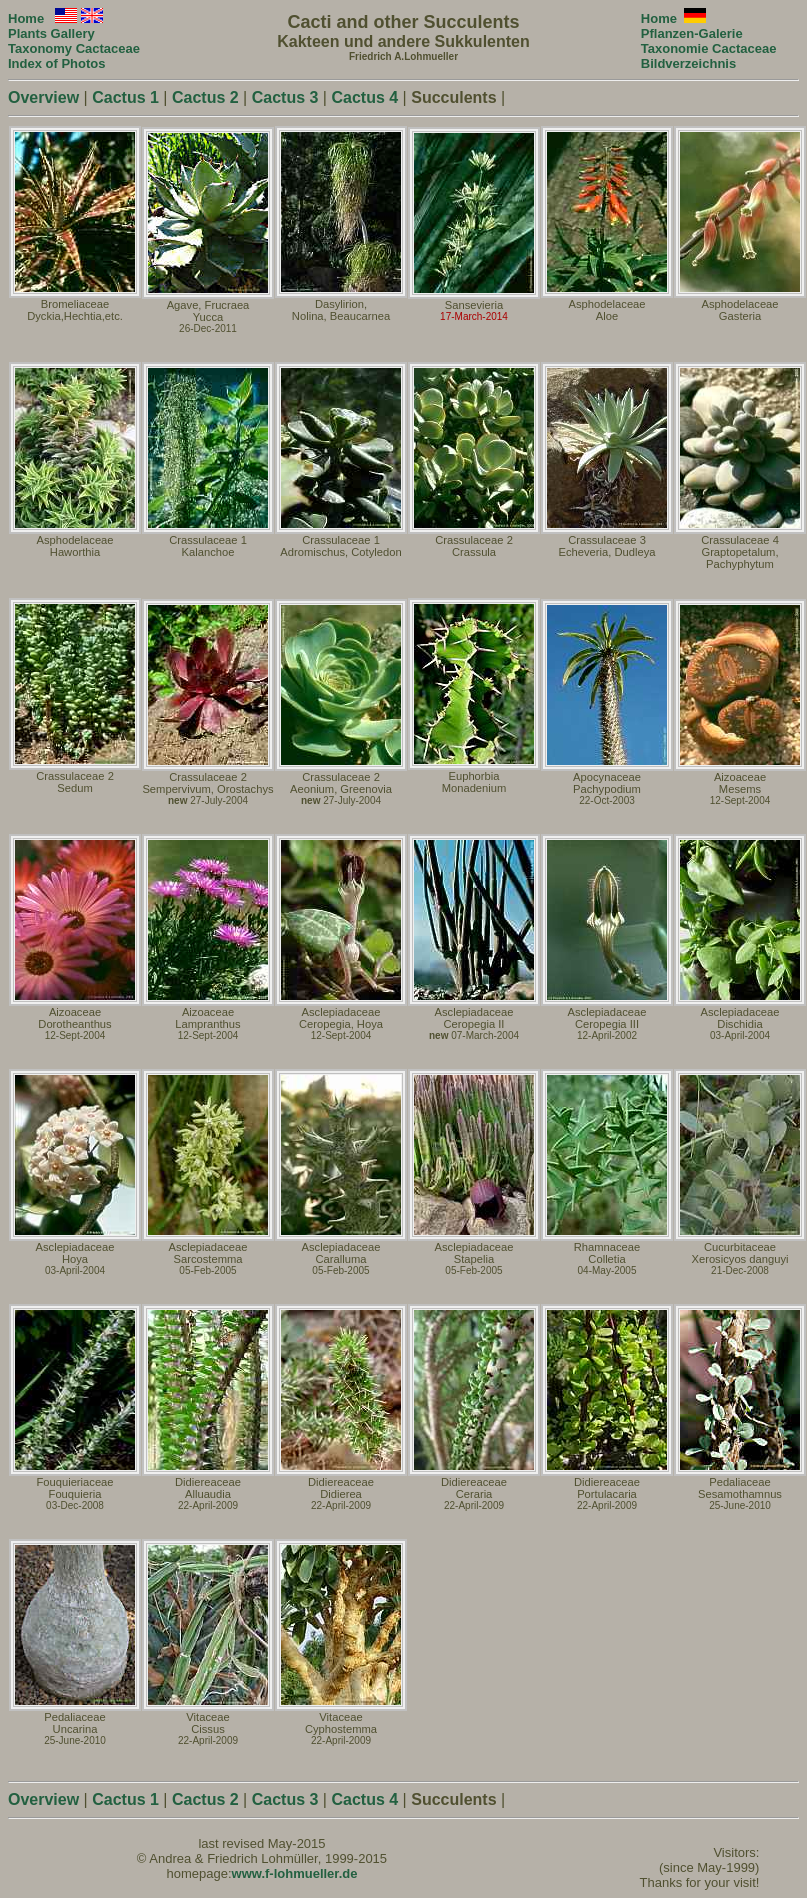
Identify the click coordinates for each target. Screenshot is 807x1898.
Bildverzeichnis (688, 63)
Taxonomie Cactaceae (709, 48)
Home (659, 18)
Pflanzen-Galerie (692, 33)
